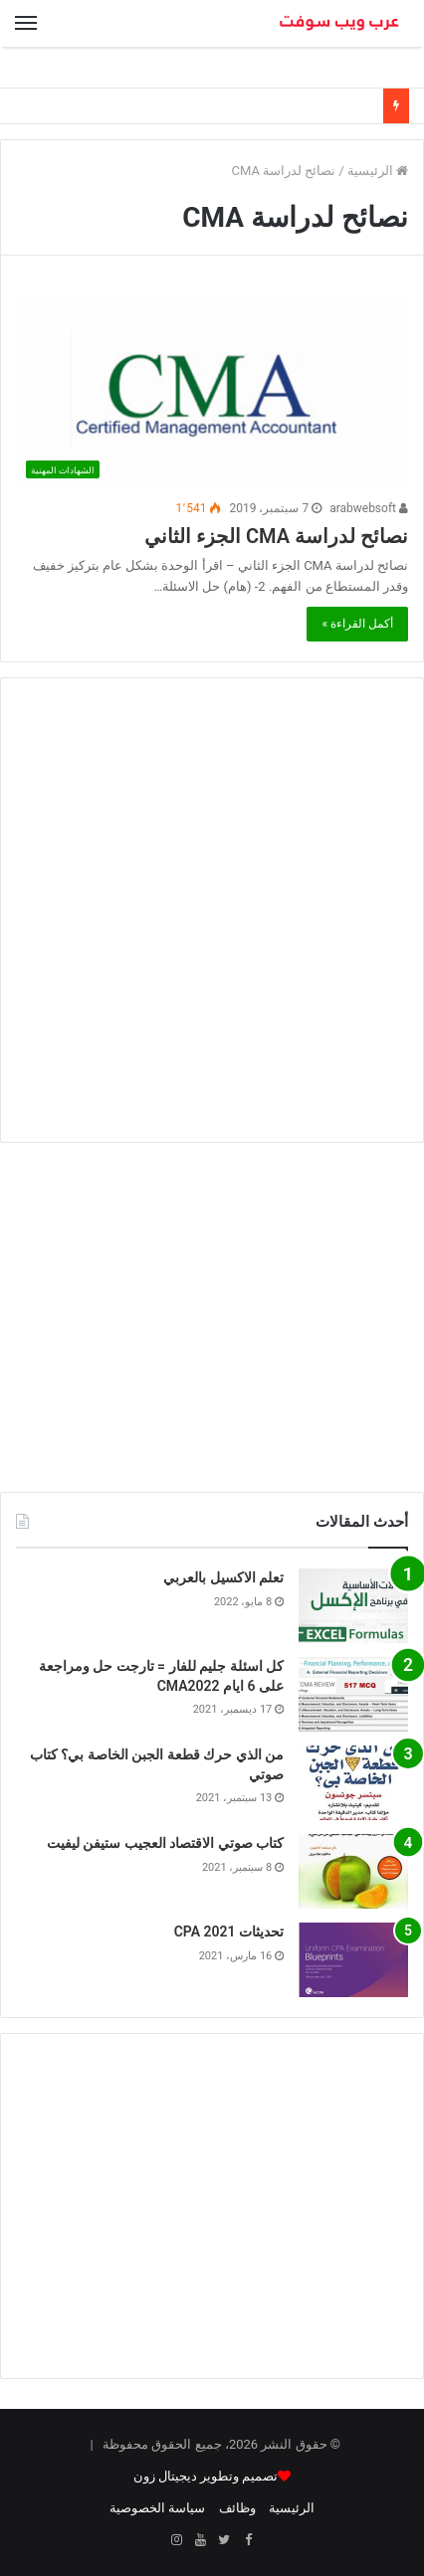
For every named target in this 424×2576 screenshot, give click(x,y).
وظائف (237, 2507)
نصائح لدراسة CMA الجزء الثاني (276, 536)
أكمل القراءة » (357, 624)
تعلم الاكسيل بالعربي (223, 1577)
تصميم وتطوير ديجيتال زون (205, 2476)
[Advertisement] (212, 910)
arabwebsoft (368, 508)
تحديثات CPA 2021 (229, 1931)
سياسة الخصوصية (157, 2507)
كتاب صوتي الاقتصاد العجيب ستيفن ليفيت (165, 1843)
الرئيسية (377, 170)
